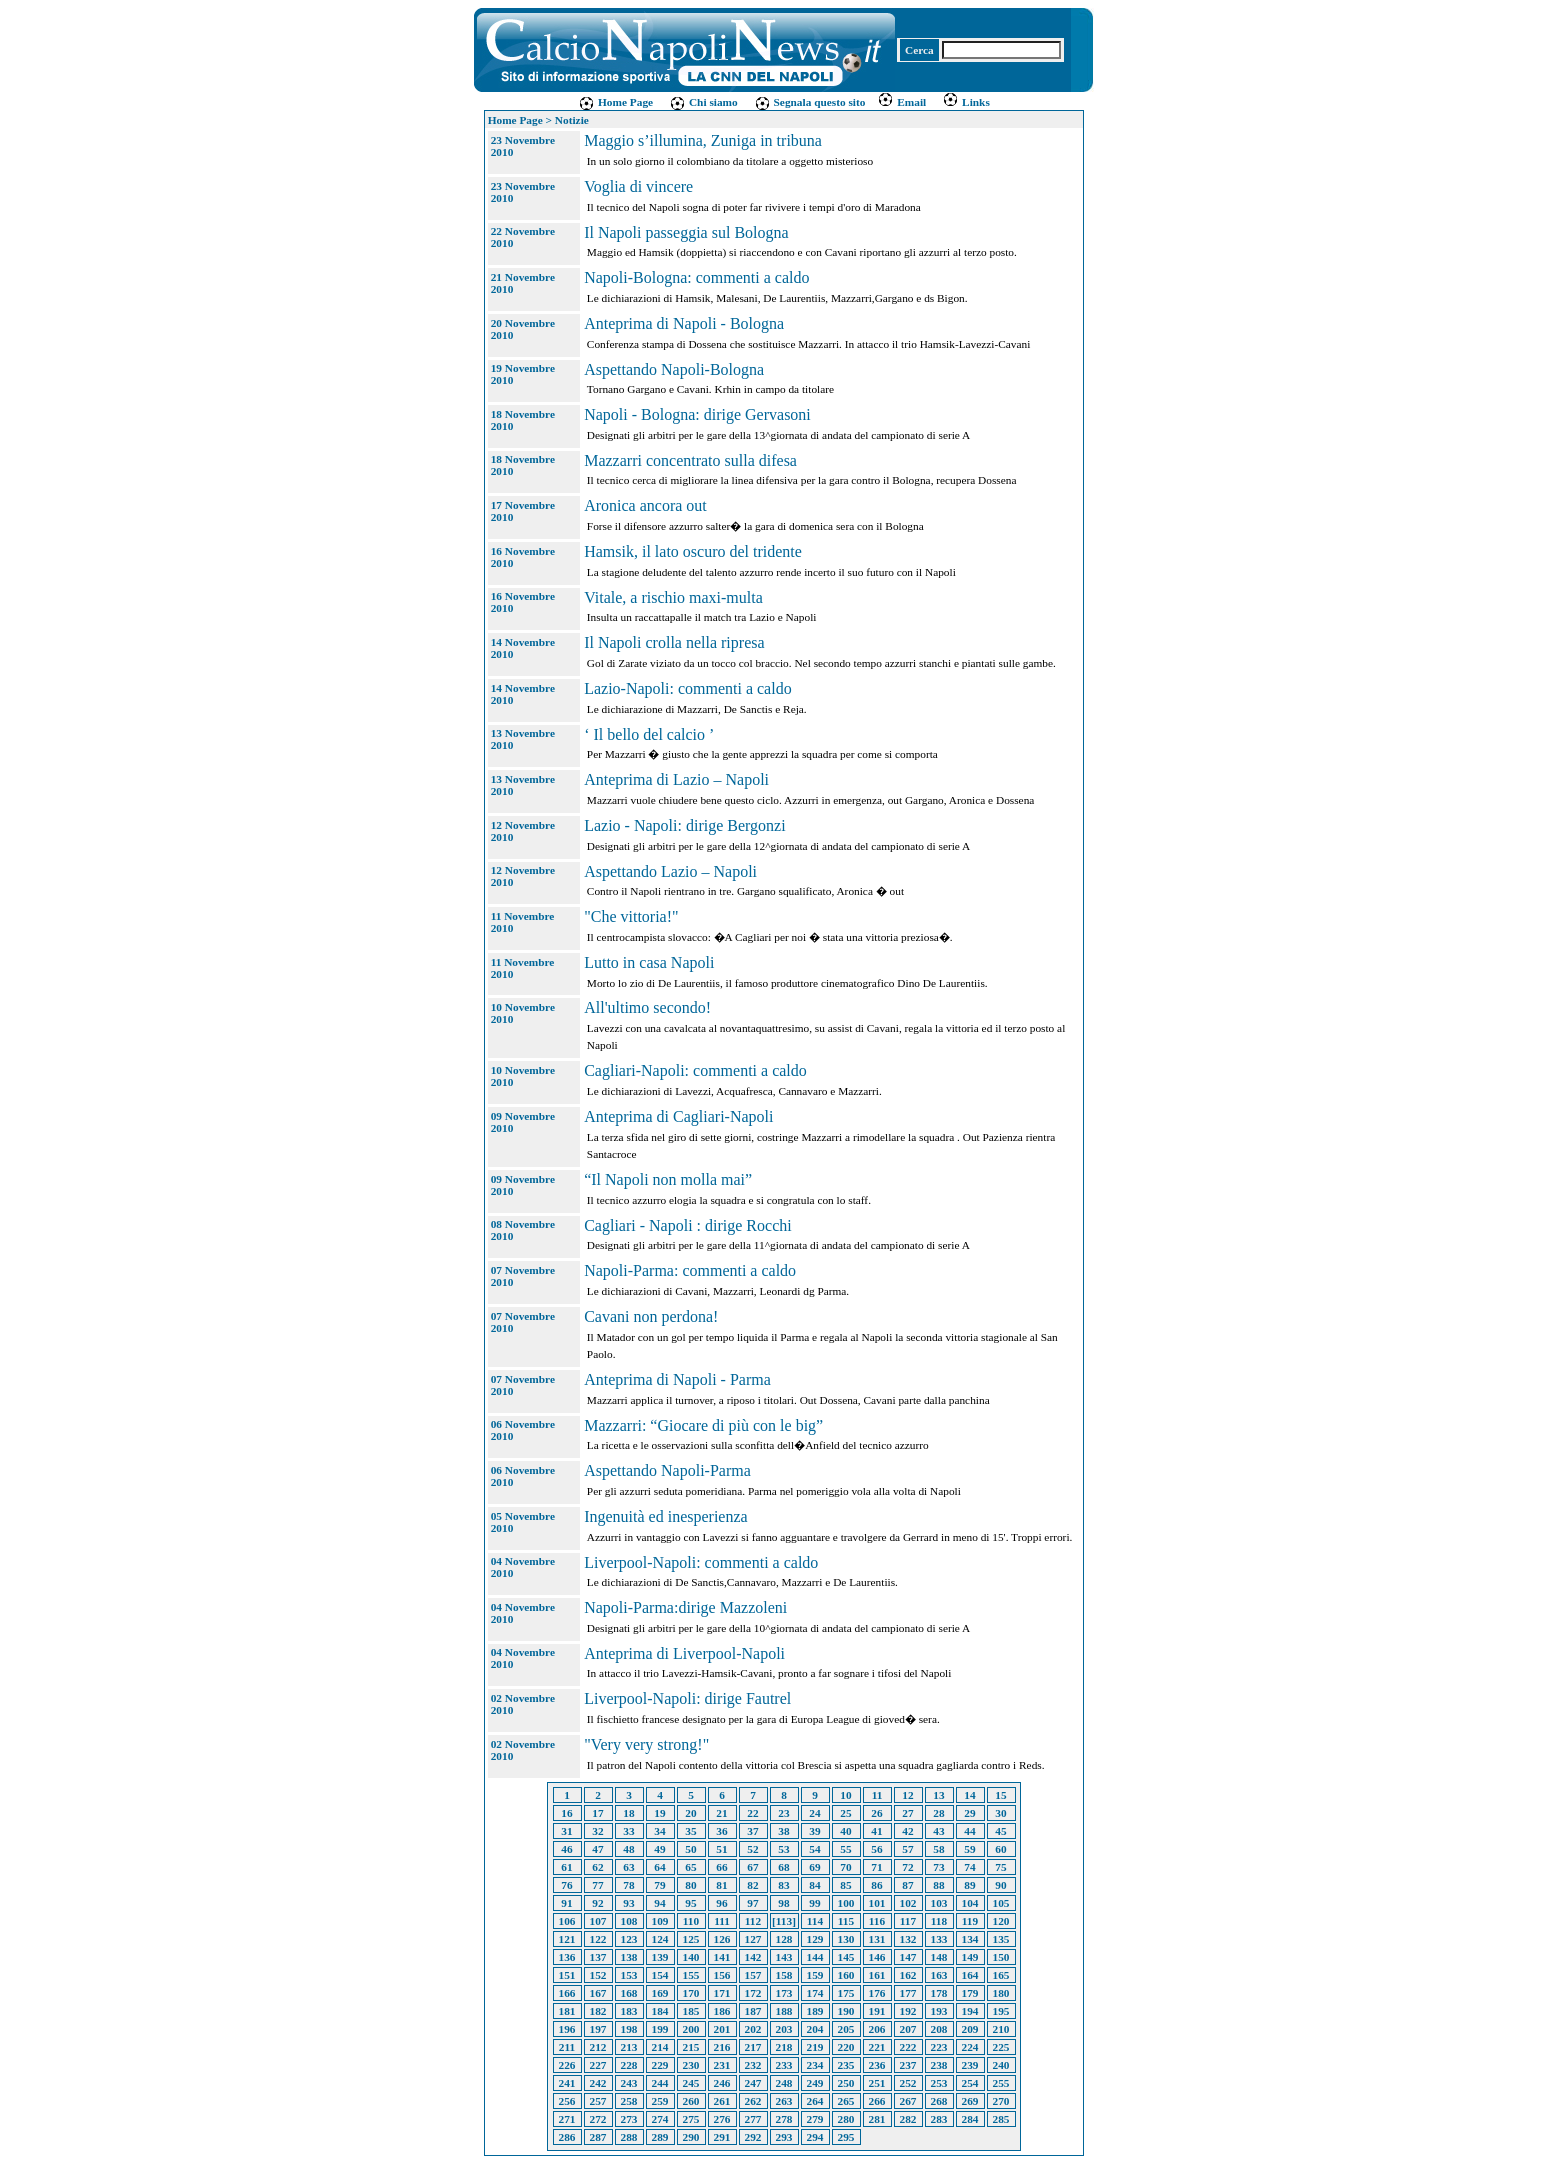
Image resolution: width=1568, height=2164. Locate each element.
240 (1001, 2065)
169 (660, 1993)
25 (845, 1813)
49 (659, 1849)
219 (815, 2047)
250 (846, 2083)
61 (566, 1867)
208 (939, 2029)
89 (969, 1885)
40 (845, 1831)
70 (845, 1867)
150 (1001, 1957)
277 (753, 2119)
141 (722, 1957)
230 (691, 2065)
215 (691, 2047)
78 (628, 1885)
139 (660, 1957)
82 (752, 1885)
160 (846, 1975)
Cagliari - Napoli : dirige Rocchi (688, 1225)
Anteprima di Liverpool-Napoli (684, 1653)
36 (721, 1831)
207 (908, 2029)
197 (598, 2029)
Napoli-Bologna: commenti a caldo (696, 277)
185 (691, 2011)
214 (660, 2047)
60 (1000, 1849)
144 (815, 1957)
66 (721, 1867)
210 (1001, 2029)
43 (938, 1831)
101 (877, 1903)
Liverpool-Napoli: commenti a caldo (701, 1562)
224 (970, 2047)
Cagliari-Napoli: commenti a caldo (695, 1070)
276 (722, 2119)
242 (598, 2083)
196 (567, 2029)
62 (597, 1867)
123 (629, 1939)
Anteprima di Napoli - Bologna (684, 323)
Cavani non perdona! (651, 1316)
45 (1000, 1831)
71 (876, 1867)
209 (970, 2029)
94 (659, 1903)
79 (659, 1885)
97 (752, 1903)
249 (815, 2083)
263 (784, 2101)
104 (970, 1903)
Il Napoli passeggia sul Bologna (686, 232)
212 (598, 2047)
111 (722, 1921)
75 (1000, 1867)
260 (691, 2101)
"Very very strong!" (646, 1744)
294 (815, 2137)
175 (846, 1993)
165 (1001, 1975)
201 (722, 2029)
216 (722, 2047)
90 (1000, 1885)
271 (567, 2119)
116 (877, 1921)
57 (907, 1849)
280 (846, 2119)
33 (628, 1831)
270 (1001, 2101)
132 (908, 1939)
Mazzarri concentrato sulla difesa (690, 460)
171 (722, 1993)
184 (660, 2011)
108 (629, 1921)
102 (908, 1903)
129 (815, 1939)
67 (752, 1867)
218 (784, 2047)
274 (660, 2119)
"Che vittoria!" (631, 916)
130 (846, 1939)
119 (970, 1921)
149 (970, 1957)
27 (907, 1813)
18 (628, 1813)
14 (969, 1795)
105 (1001, 1903)
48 (628, 1849)
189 (815, 2011)
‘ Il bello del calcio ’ (649, 734)
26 (876, 1813)
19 (659, 1813)
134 (970, 1939)
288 (629, 2137)
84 (814, 1885)
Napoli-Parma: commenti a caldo (690, 1270)
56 (876, 1849)
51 (721, 1849)
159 (815, 1975)
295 (846, 2137)
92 (597, 1903)
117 (908, 1921)
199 (660, 2029)
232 (753, 2065)
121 (567, 1939)
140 (691, 1957)
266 (877, 2101)
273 (629, 2119)
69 (814, 1867)
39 (814, 1831)
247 (753, 2083)
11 (877, 1795)
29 (969, 1813)
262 (753, 2101)
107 (598, 1921)
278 (784, 2119)
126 (722, 1939)
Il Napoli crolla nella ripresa (674, 642)
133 (939, 1939)
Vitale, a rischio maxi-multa (673, 597)
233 (784, 2065)
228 (629, 2065)
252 (908, 2083)
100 (846, 1903)
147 (908, 1957)
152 (598, 1975)
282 (908, 2119)
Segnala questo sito (810, 102)
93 (628, 1903)
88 (938, 1885)
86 (876, 1885)
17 (597, 1813)
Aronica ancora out (645, 505)
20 (690, 1813)
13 (938, 1795)
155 (691, 1975)
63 (628, 1867)
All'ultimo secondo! (647, 1007)
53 (783, 1849)
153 (629, 1975)
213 (629, 2047)
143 (784, 1957)
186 (722, 2011)
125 (691, 1939)
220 (846, 2047)
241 (567, 2083)
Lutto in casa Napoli (649, 962)
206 (877, 2029)
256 (567, 2101)
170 (691, 1993)
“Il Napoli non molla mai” (668, 1179)
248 (784, 2083)
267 (908, 2101)
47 (597, 1849)
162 (908, 1975)
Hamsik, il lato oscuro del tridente (693, 551)
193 (939, 2011)
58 (938, 1849)
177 (908, 1993)
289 (660, 2137)
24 (814, 1813)
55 (845, 1849)
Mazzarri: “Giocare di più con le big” (703, 1425)
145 (846, 1957)
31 (566, 1831)
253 (939, 2083)
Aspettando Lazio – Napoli (670, 871)
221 (877, 2047)
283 (939, 2119)
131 (877, 1939)
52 (752, 1849)
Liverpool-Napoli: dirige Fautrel (687, 1698)
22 (752, 1813)
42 (907, 1831)
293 (784, 2137)
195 (1001, 2011)
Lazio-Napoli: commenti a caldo (687, 688)
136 (567, 1957)
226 (567, 2065)
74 (969, 1867)
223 (939, 2047)
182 (598, 2011)
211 (567, 2047)
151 (567, 1975)
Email (901, 102)
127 (753, 1939)
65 (690, 1867)
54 (814, 1849)
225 (1001, 2047)
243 (629, 2083)
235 (846, 2065)
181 (567, 2011)
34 (659, 1831)
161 (877, 1975)
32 (597, 1831)
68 (783, 1867)
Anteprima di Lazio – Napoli (676, 779)
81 (721, 1885)
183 (629, 2011)
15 (1000, 1795)
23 (783, 1813)
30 (1000, 1813)
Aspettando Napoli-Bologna (674, 369)
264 (815, 2101)
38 (783, 1831)
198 (629, 2029)
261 (722, 2101)
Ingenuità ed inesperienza (665, 1516)
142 (753, 1957)
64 (659, 1867)
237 (908, 2065)
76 (566, 1885)
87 (907, 1885)
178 (939, 1993)
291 (722, 2137)
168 (629, 1993)
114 (815, 1921)
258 (629, 2101)
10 (845, 1795)
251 (877, 2083)
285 (1001, 2119)
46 (566, 1849)
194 (970, 2011)
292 (753, 2137)
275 (691, 2119)
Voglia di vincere (638, 186)
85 (845, 1885)
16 (566, 1813)
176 (877, 1993)
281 (877, 2119)
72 (907, 1867)
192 (908, 2011)
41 (876, 1831)
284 (970, 2119)
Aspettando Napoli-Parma (667, 1470)
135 (1001, 1939)
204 (815, 2029)
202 (753, 2029)
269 (970, 2101)
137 (598, 1957)
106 (567, 1921)
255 (1001, 2083)
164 (970, 1975)
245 (691, 2083)
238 (939, 2065)
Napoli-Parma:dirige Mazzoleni (685, 1607)
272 (598, 2119)
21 (721, 1813)
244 (660, 2083)
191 (877, 2011)
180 (1001, 1993)
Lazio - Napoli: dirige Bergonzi (684, 825)
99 (814, 1903)
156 (722, 1975)
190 (846, 2011)
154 (660, 1975)
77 (597, 1885)
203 (784, 2029)
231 (722, 2065)
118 (939, 1921)
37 (752, 1831)
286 (567, 2137)
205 (846, 2029)
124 (660, 1939)
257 (598, 2101)
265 (846, 2101)
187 (753, 2011)
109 (660, 1921)
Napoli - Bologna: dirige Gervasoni (697, 414)
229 (660, 2065)
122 (598, 1939)
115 (846, 1921)
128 (784, 1939)
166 (567, 1993)
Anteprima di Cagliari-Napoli (678, 1116)
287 (598, 2137)
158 (784, 1975)
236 (877, 2065)
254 (970, 2083)
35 (690, 1831)
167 (598, 1993)
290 (691, 2137)
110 (691, 1921)
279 (815, 2119)
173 (784, 1993)
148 (939, 1957)
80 (690, 1885)
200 (691, 2029)
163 (939, 1975)
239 (970, 2065)
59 (969, 1849)
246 (722, 2083)
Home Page (615, 102)
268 (939, 2101)
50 (690, 1849)
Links (966, 102)
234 (815, 2065)
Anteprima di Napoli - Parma (677, 1379)
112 (753, 1921)
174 (815, 1993)
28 (938, 1813)
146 (877, 1957)
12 (907, 1795)
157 (753, 1975)
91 (566, 1903)
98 (783, 1903)
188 (784, 2011)
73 (938, 1867)
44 (969, 1831)
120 (1001, 1921)
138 (629, 1957)
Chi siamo (703, 102)
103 (939, 1903)
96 (721, 1903)
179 (970, 1993)
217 (753, 2047)
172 (753, 1993)
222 (908, 2047)
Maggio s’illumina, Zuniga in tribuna (703, 140)
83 (783, 1885)
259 (660, 2101)
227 (598, 2065)
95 (690, 1903)
